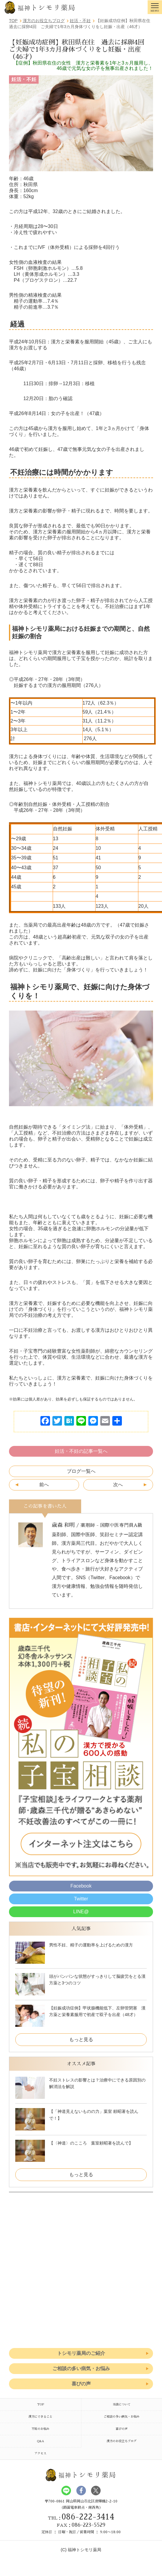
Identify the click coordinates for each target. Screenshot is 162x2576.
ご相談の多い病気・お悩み (81, 2368)
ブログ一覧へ (81, 1471)
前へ (44, 1484)
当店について (122, 2404)
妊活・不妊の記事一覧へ (81, 1451)
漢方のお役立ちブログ (122, 2441)
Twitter (81, 1898)
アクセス (40, 2453)
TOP (40, 2404)
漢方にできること (40, 2416)
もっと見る (81, 2039)
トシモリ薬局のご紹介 (81, 2353)
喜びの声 (81, 2383)
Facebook (80, 1885)
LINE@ (81, 1911)
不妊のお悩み (40, 2428)
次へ (118, 1484)
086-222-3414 (88, 2517)
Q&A (40, 2441)
